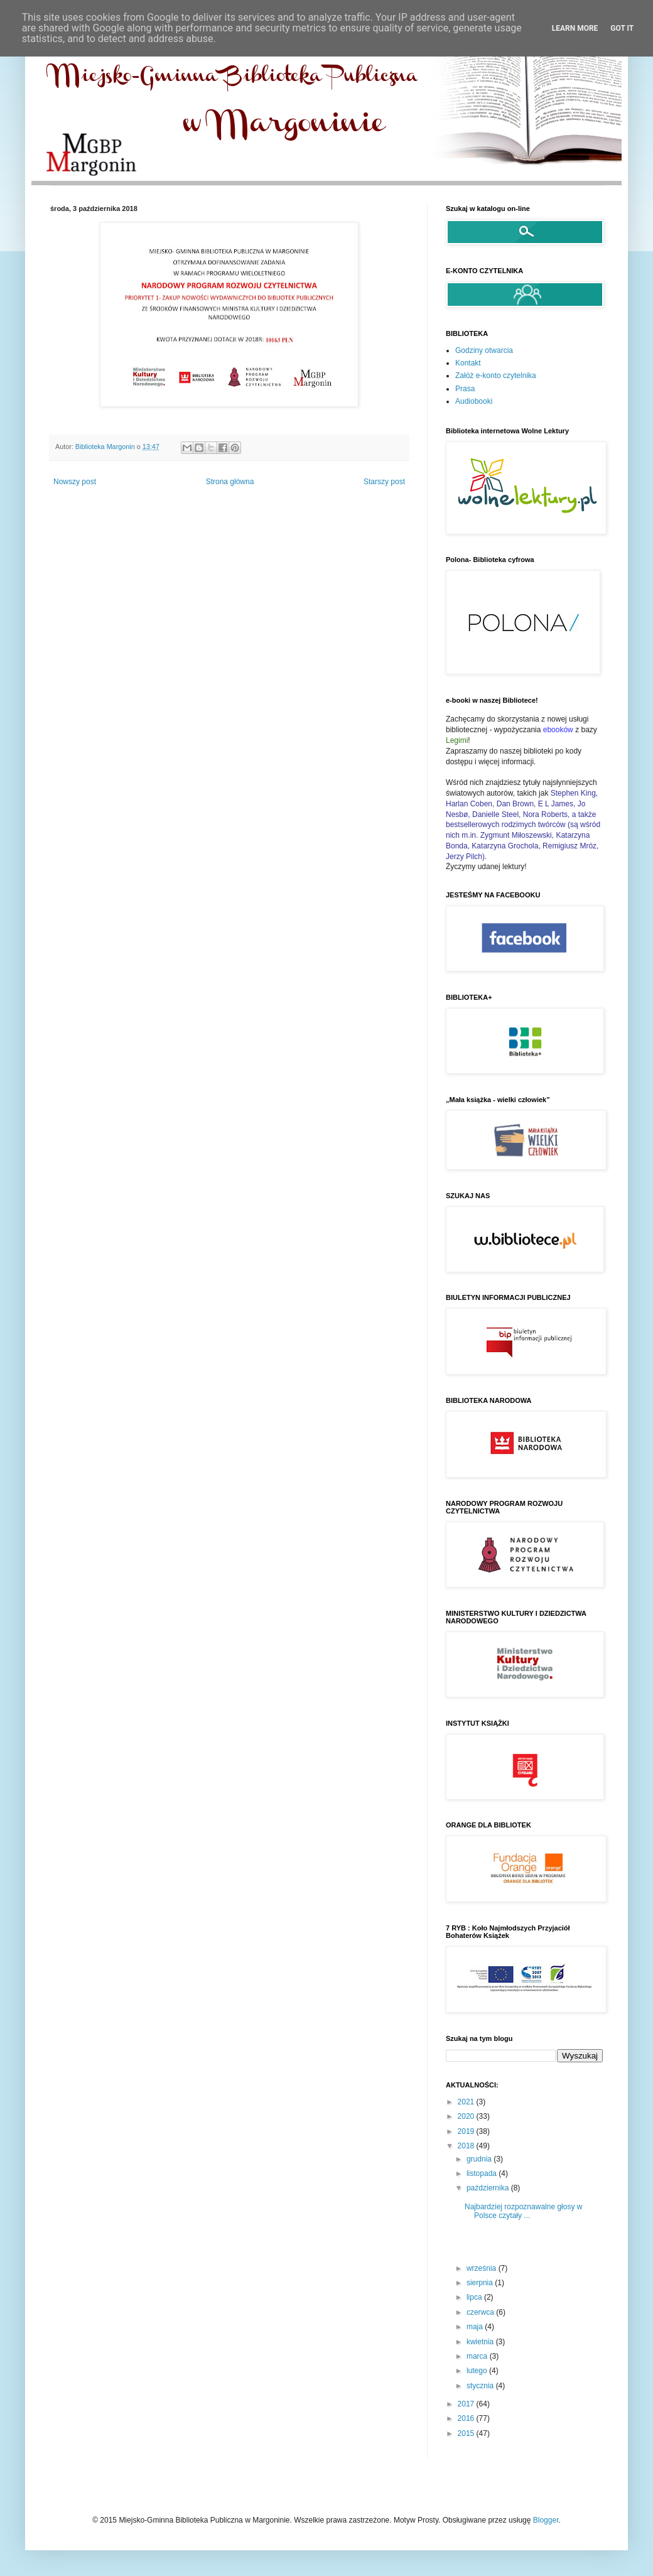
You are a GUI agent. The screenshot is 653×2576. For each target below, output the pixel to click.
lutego (478, 2370)
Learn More (575, 28)
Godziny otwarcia (484, 350)
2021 (467, 2101)
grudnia (480, 2159)
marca (478, 2356)
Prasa (465, 388)
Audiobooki (473, 401)
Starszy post (384, 481)
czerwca (481, 2312)
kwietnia (481, 2341)
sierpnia (481, 2282)
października (489, 2188)
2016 (467, 2418)
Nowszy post (74, 481)
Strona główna (230, 481)
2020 (467, 2116)
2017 (467, 2404)
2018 (467, 2145)
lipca (475, 2297)
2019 (467, 2131)
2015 (467, 2433)
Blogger (546, 2520)
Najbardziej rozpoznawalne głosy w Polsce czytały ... (523, 2211)
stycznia (481, 2385)
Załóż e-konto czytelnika (495, 375)
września (483, 2268)
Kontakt (468, 363)
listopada (483, 2173)
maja (476, 2326)
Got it (622, 28)
